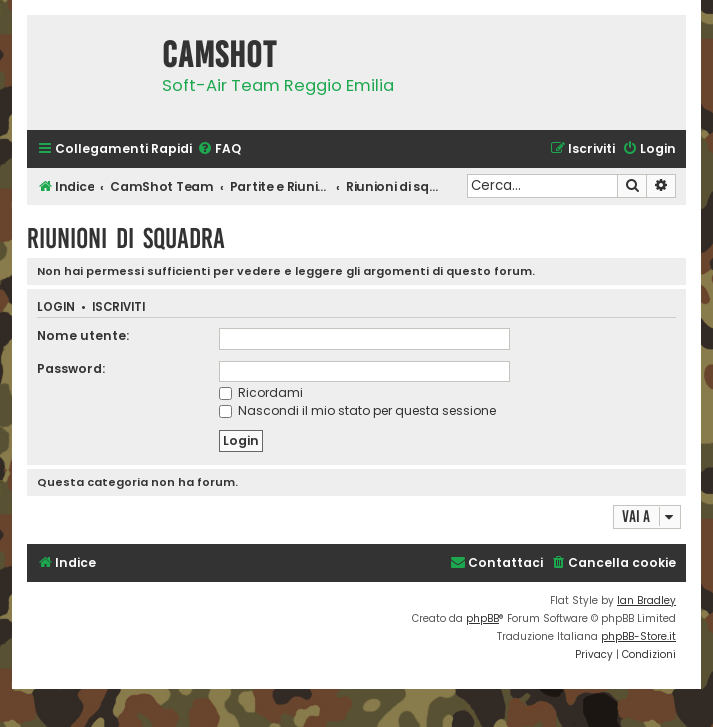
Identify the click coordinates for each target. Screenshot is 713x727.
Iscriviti (118, 307)
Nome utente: (83, 335)
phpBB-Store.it (638, 636)
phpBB (482, 618)
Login (56, 307)
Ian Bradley (646, 600)
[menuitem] (219, 149)
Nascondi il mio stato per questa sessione (357, 410)
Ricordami (261, 392)
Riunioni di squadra (126, 238)
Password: (71, 368)
